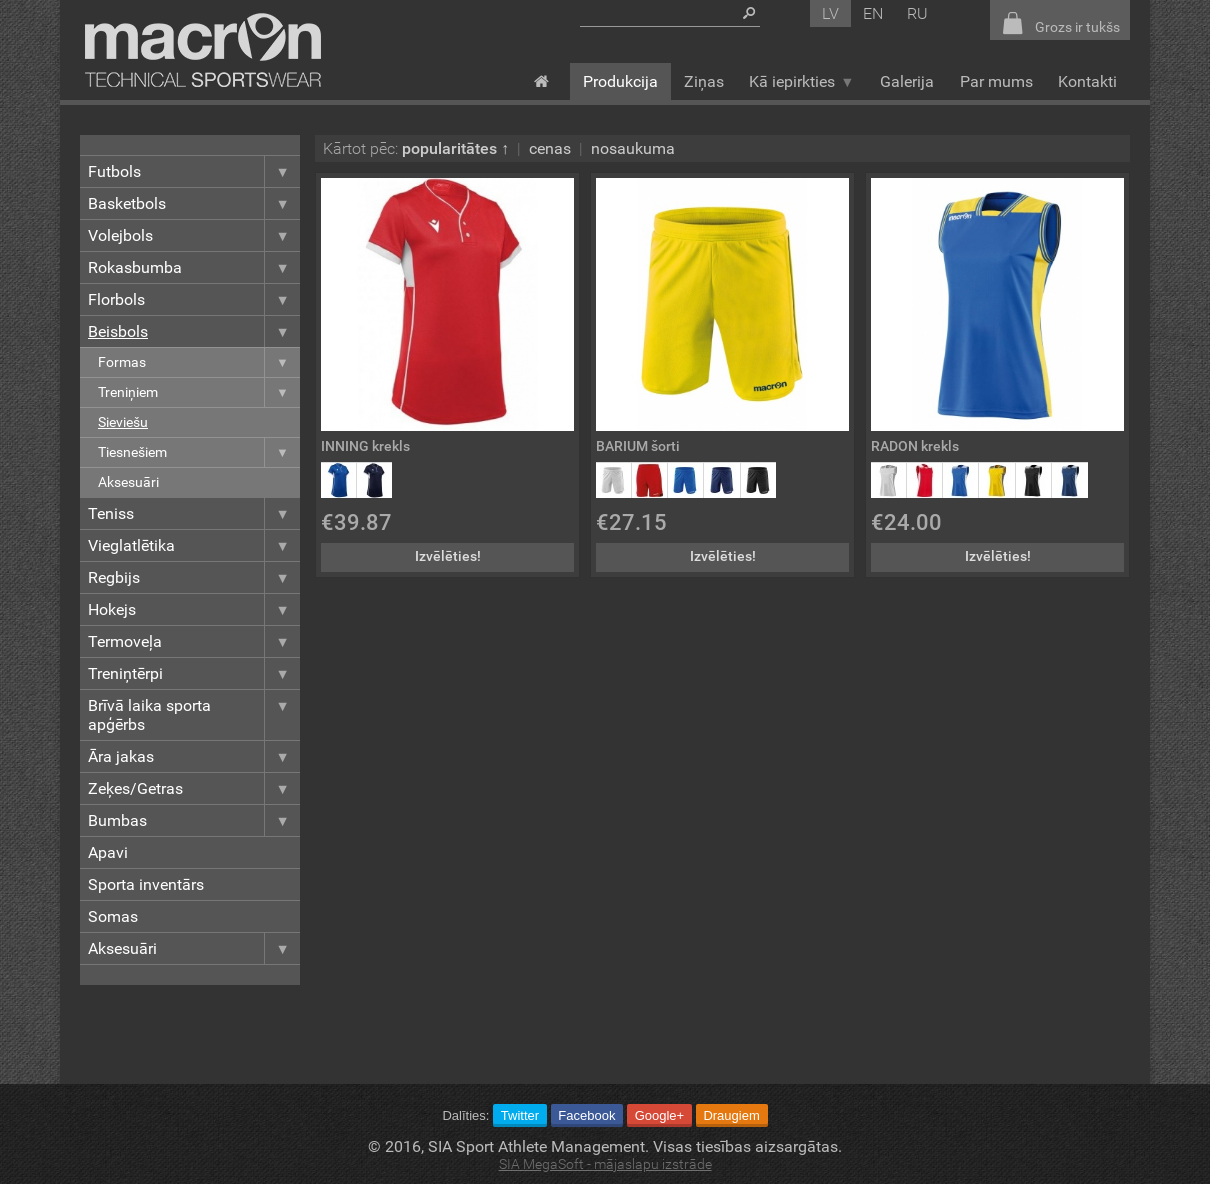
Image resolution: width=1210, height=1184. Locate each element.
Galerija (907, 81)
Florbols (194, 299)
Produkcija (620, 81)
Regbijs (194, 577)
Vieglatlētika (194, 545)
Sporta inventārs (146, 884)
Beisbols (194, 331)
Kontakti (1087, 81)
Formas (199, 362)
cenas (550, 148)
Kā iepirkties (801, 81)
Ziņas (704, 81)
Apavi (108, 852)
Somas (113, 916)
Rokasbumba (194, 267)
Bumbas (194, 820)
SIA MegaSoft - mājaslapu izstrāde (605, 1164)
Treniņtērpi (194, 673)
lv (830, 13)
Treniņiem (199, 392)
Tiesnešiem (199, 452)
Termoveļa (194, 641)
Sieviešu (123, 422)
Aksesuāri (128, 482)
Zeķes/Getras (194, 788)
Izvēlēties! (448, 556)
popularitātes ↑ (455, 148)
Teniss (194, 513)
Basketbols (194, 203)
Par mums (996, 81)
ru (917, 13)
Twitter (520, 1115)
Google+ (660, 1115)
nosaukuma (633, 148)
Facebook (586, 1115)
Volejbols (194, 235)
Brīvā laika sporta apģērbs (194, 715)
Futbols (194, 171)
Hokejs (194, 609)
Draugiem (731, 1115)
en (873, 13)
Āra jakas (194, 756)
